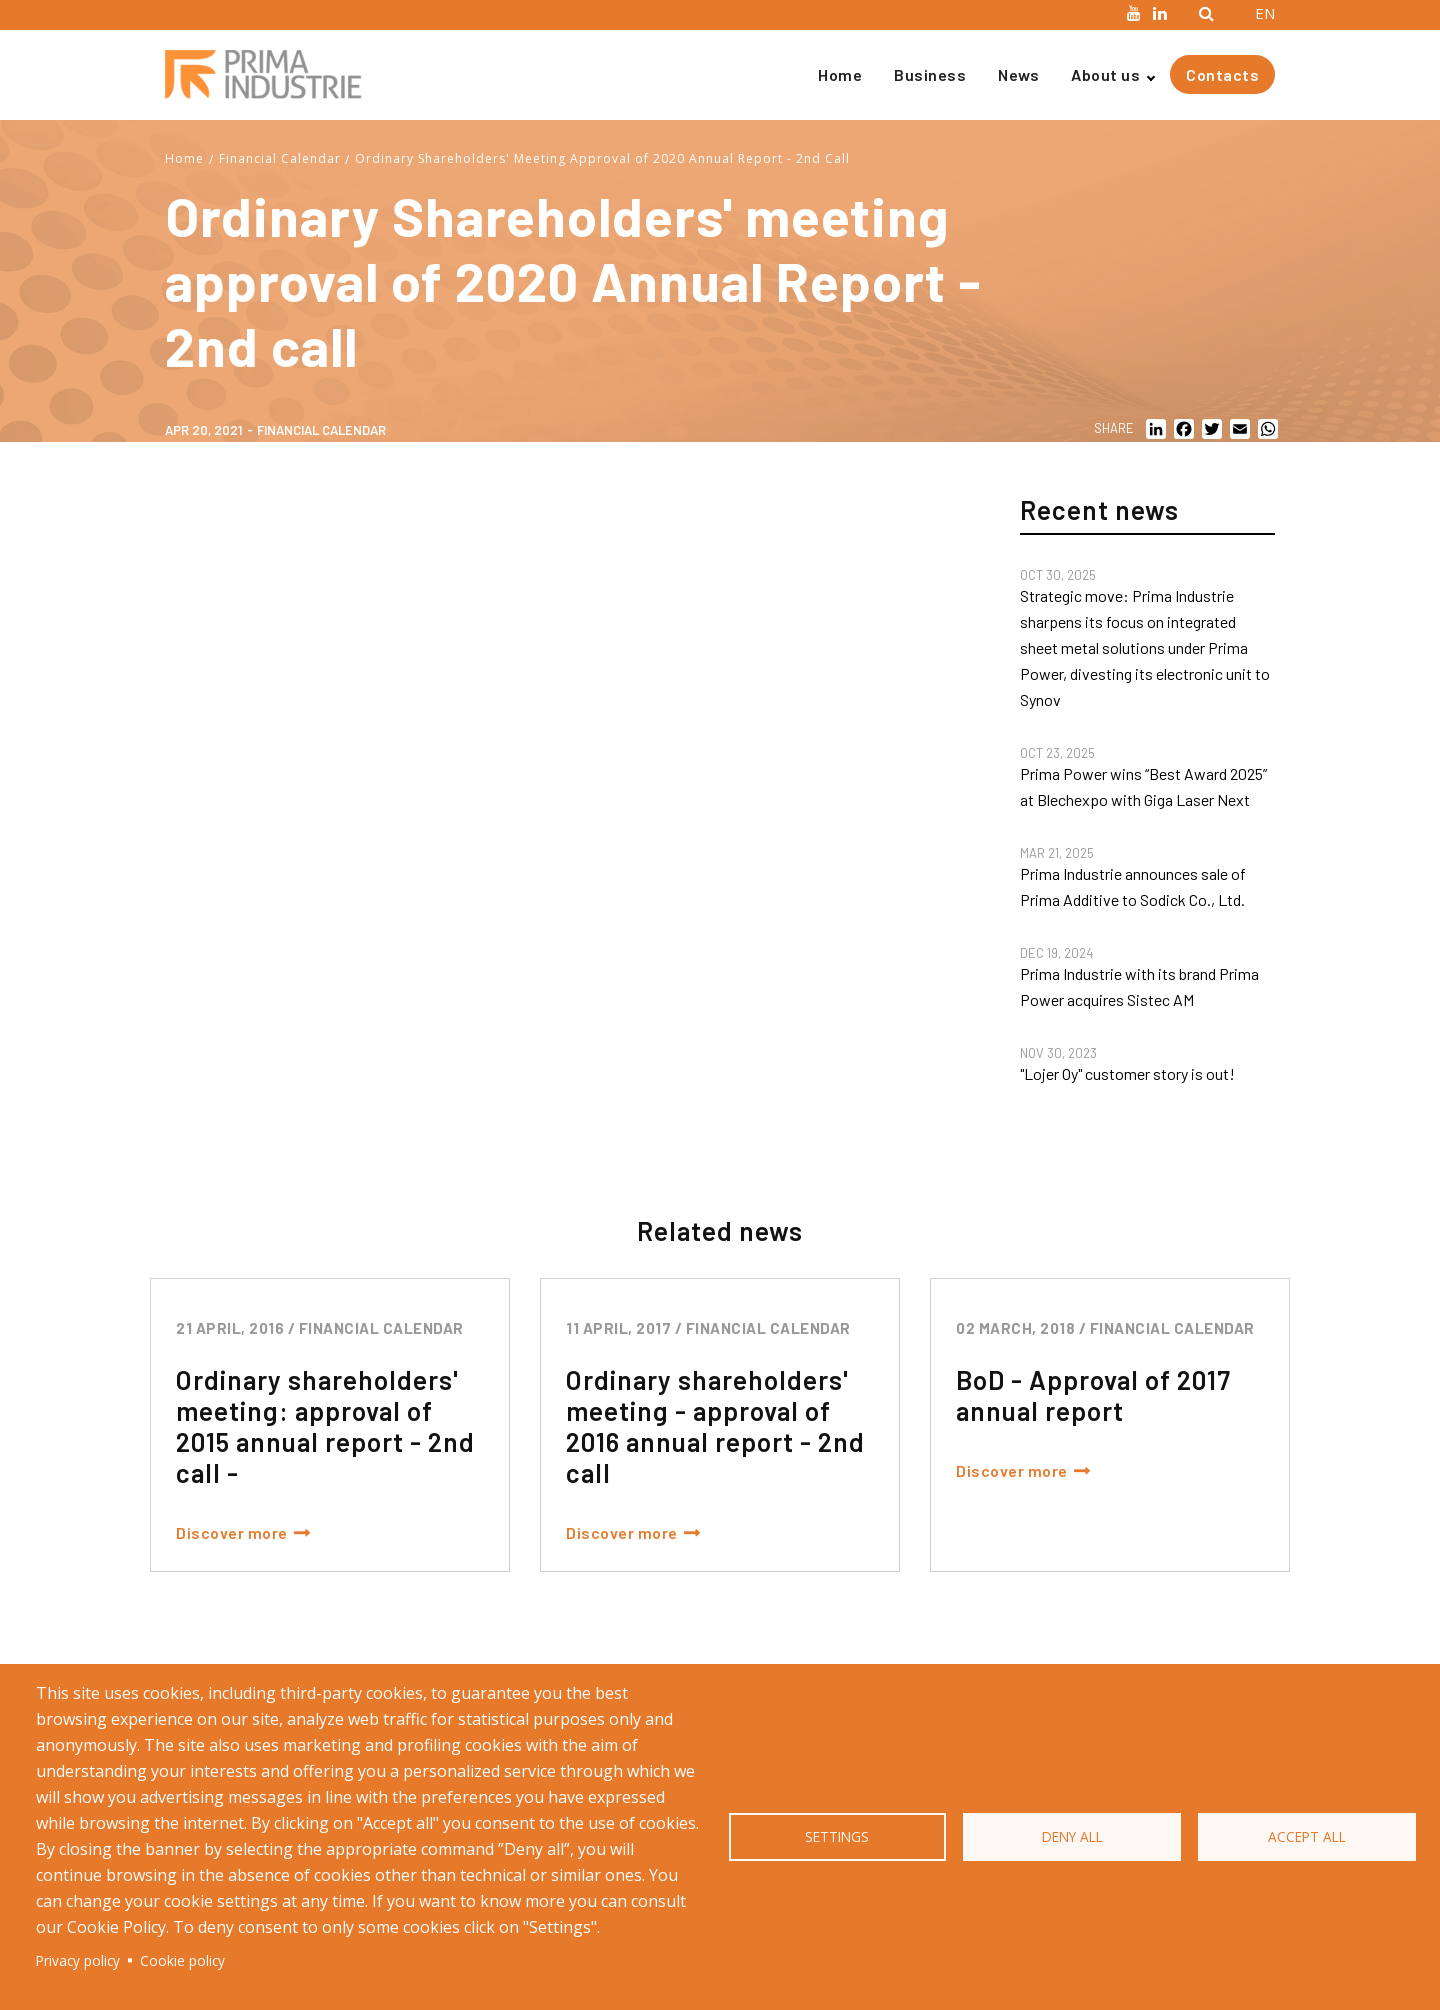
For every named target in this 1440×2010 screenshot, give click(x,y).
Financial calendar (321, 430)
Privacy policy (78, 1960)
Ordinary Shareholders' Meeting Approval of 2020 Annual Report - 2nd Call (602, 158)
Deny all (1072, 1836)
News (1018, 74)
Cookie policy (182, 1960)
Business (930, 74)
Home (840, 74)
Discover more (232, 1532)
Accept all (1307, 1836)
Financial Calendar (280, 158)
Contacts (1222, 74)
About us (1105, 74)
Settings (837, 1836)
